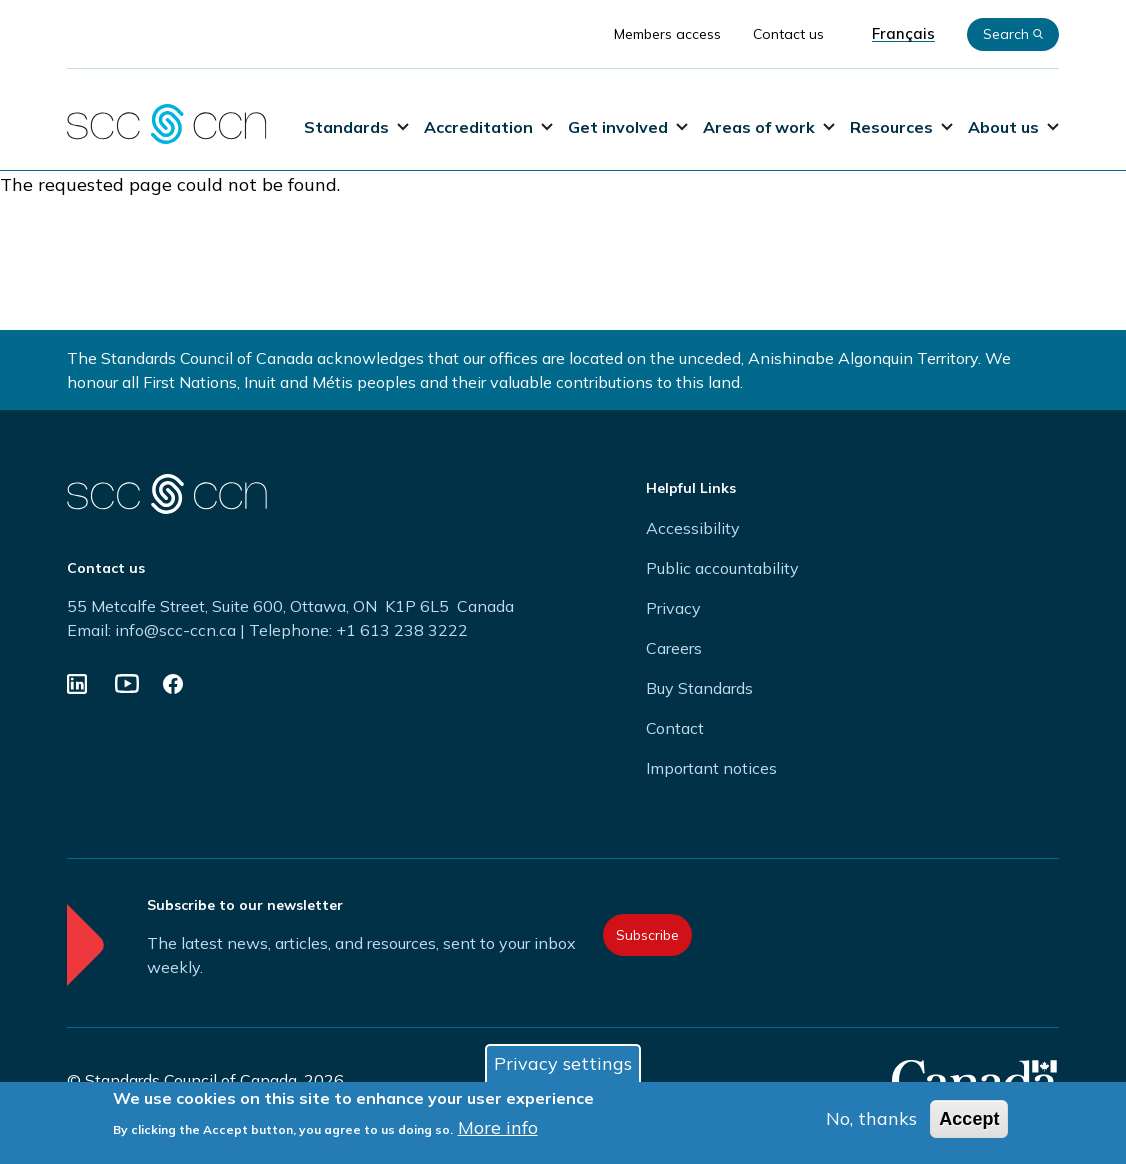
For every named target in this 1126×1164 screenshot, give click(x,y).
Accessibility (693, 528)
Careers (674, 648)
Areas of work (769, 127)
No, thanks (871, 1121)
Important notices (711, 768)
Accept (969, 1122)
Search (1013, 34)
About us (1013, 127)
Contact (675, 728)
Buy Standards (699, 688)
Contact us (788, 34)
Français (903, 34)
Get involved (628, 127)
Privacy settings (563, 1066)
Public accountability (722, 568)
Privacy (673, 608)
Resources (901, 127)
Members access (667, 34)
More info (498, 1130)
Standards (356, 127)
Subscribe (647, 935)
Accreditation (488, 127)
